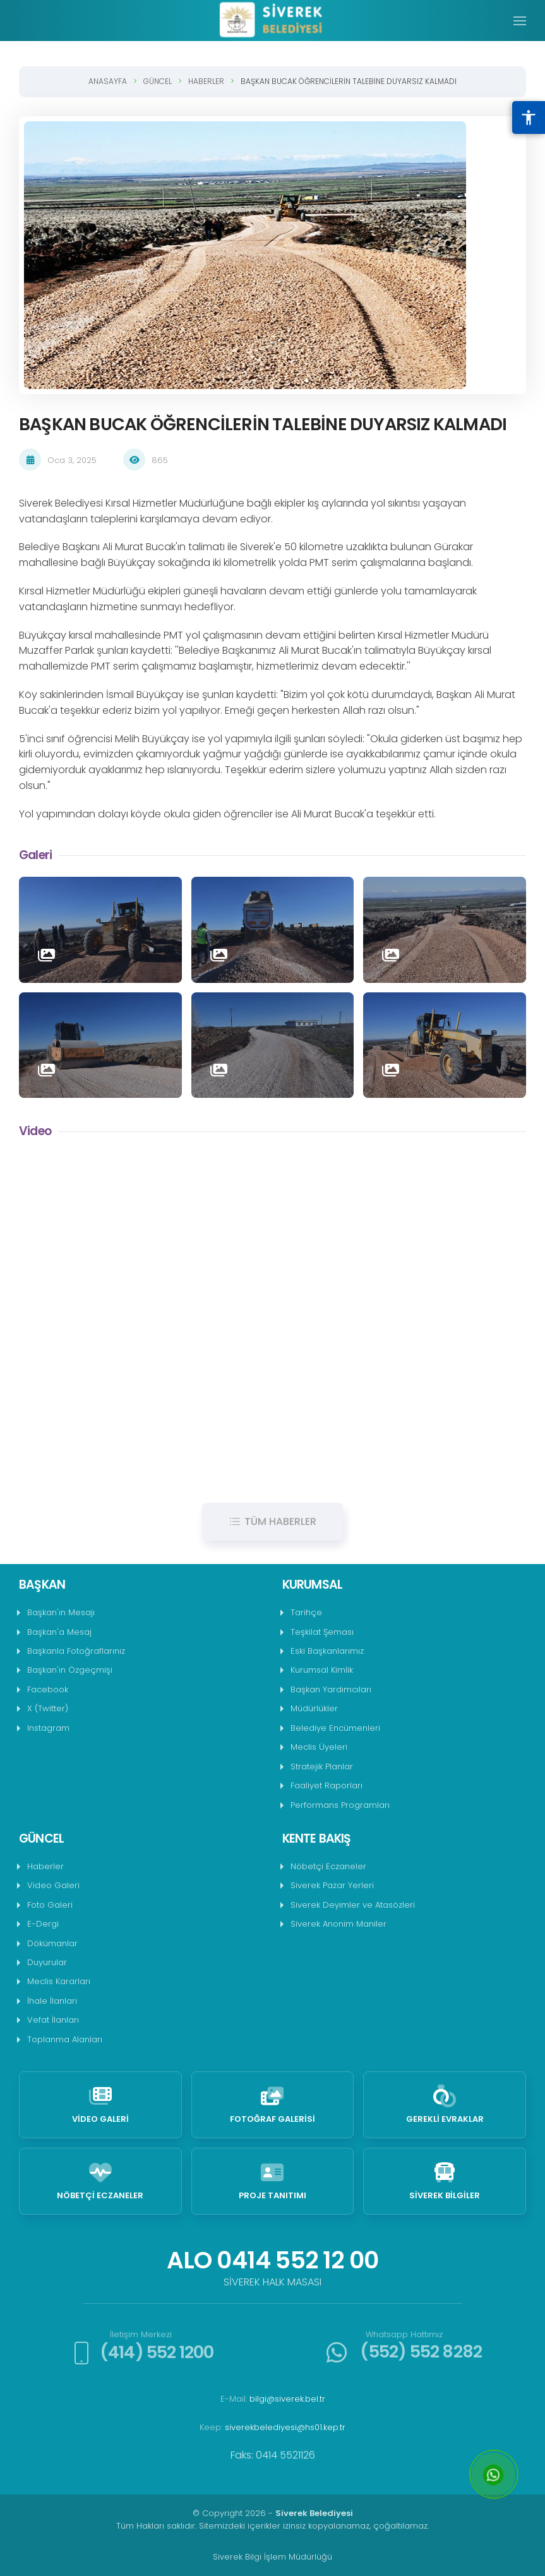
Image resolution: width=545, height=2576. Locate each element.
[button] (519, 20)
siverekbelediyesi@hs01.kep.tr (285, 2427)
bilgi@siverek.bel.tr (287, 2399)
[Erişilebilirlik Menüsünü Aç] (528, 117)
